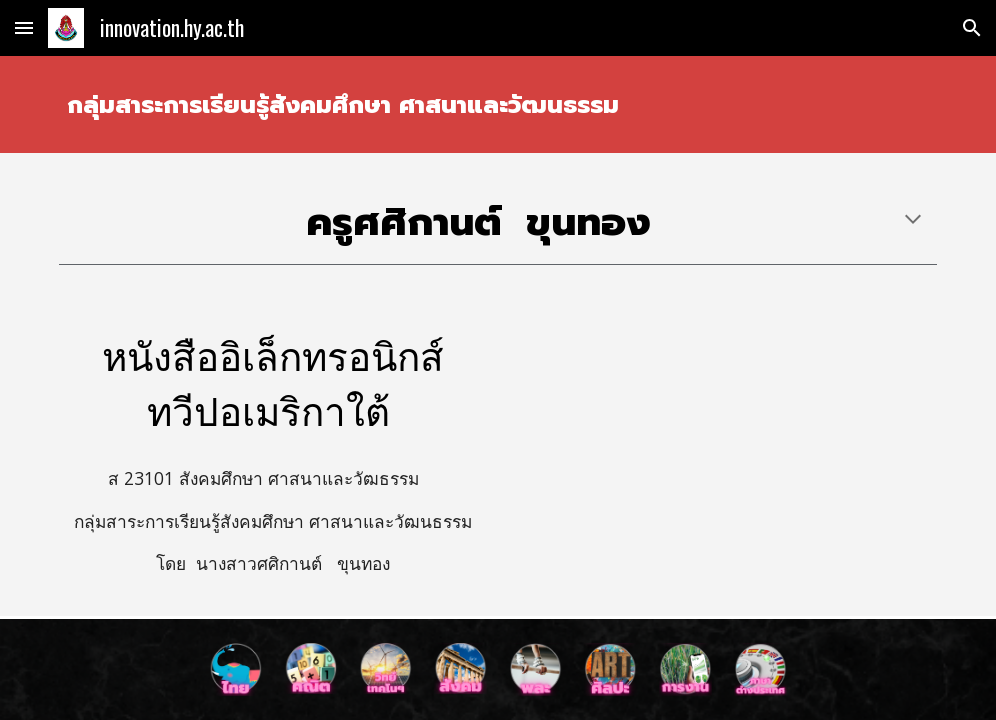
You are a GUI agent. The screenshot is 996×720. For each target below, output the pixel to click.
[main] (498, 104)
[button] (24, 27)
